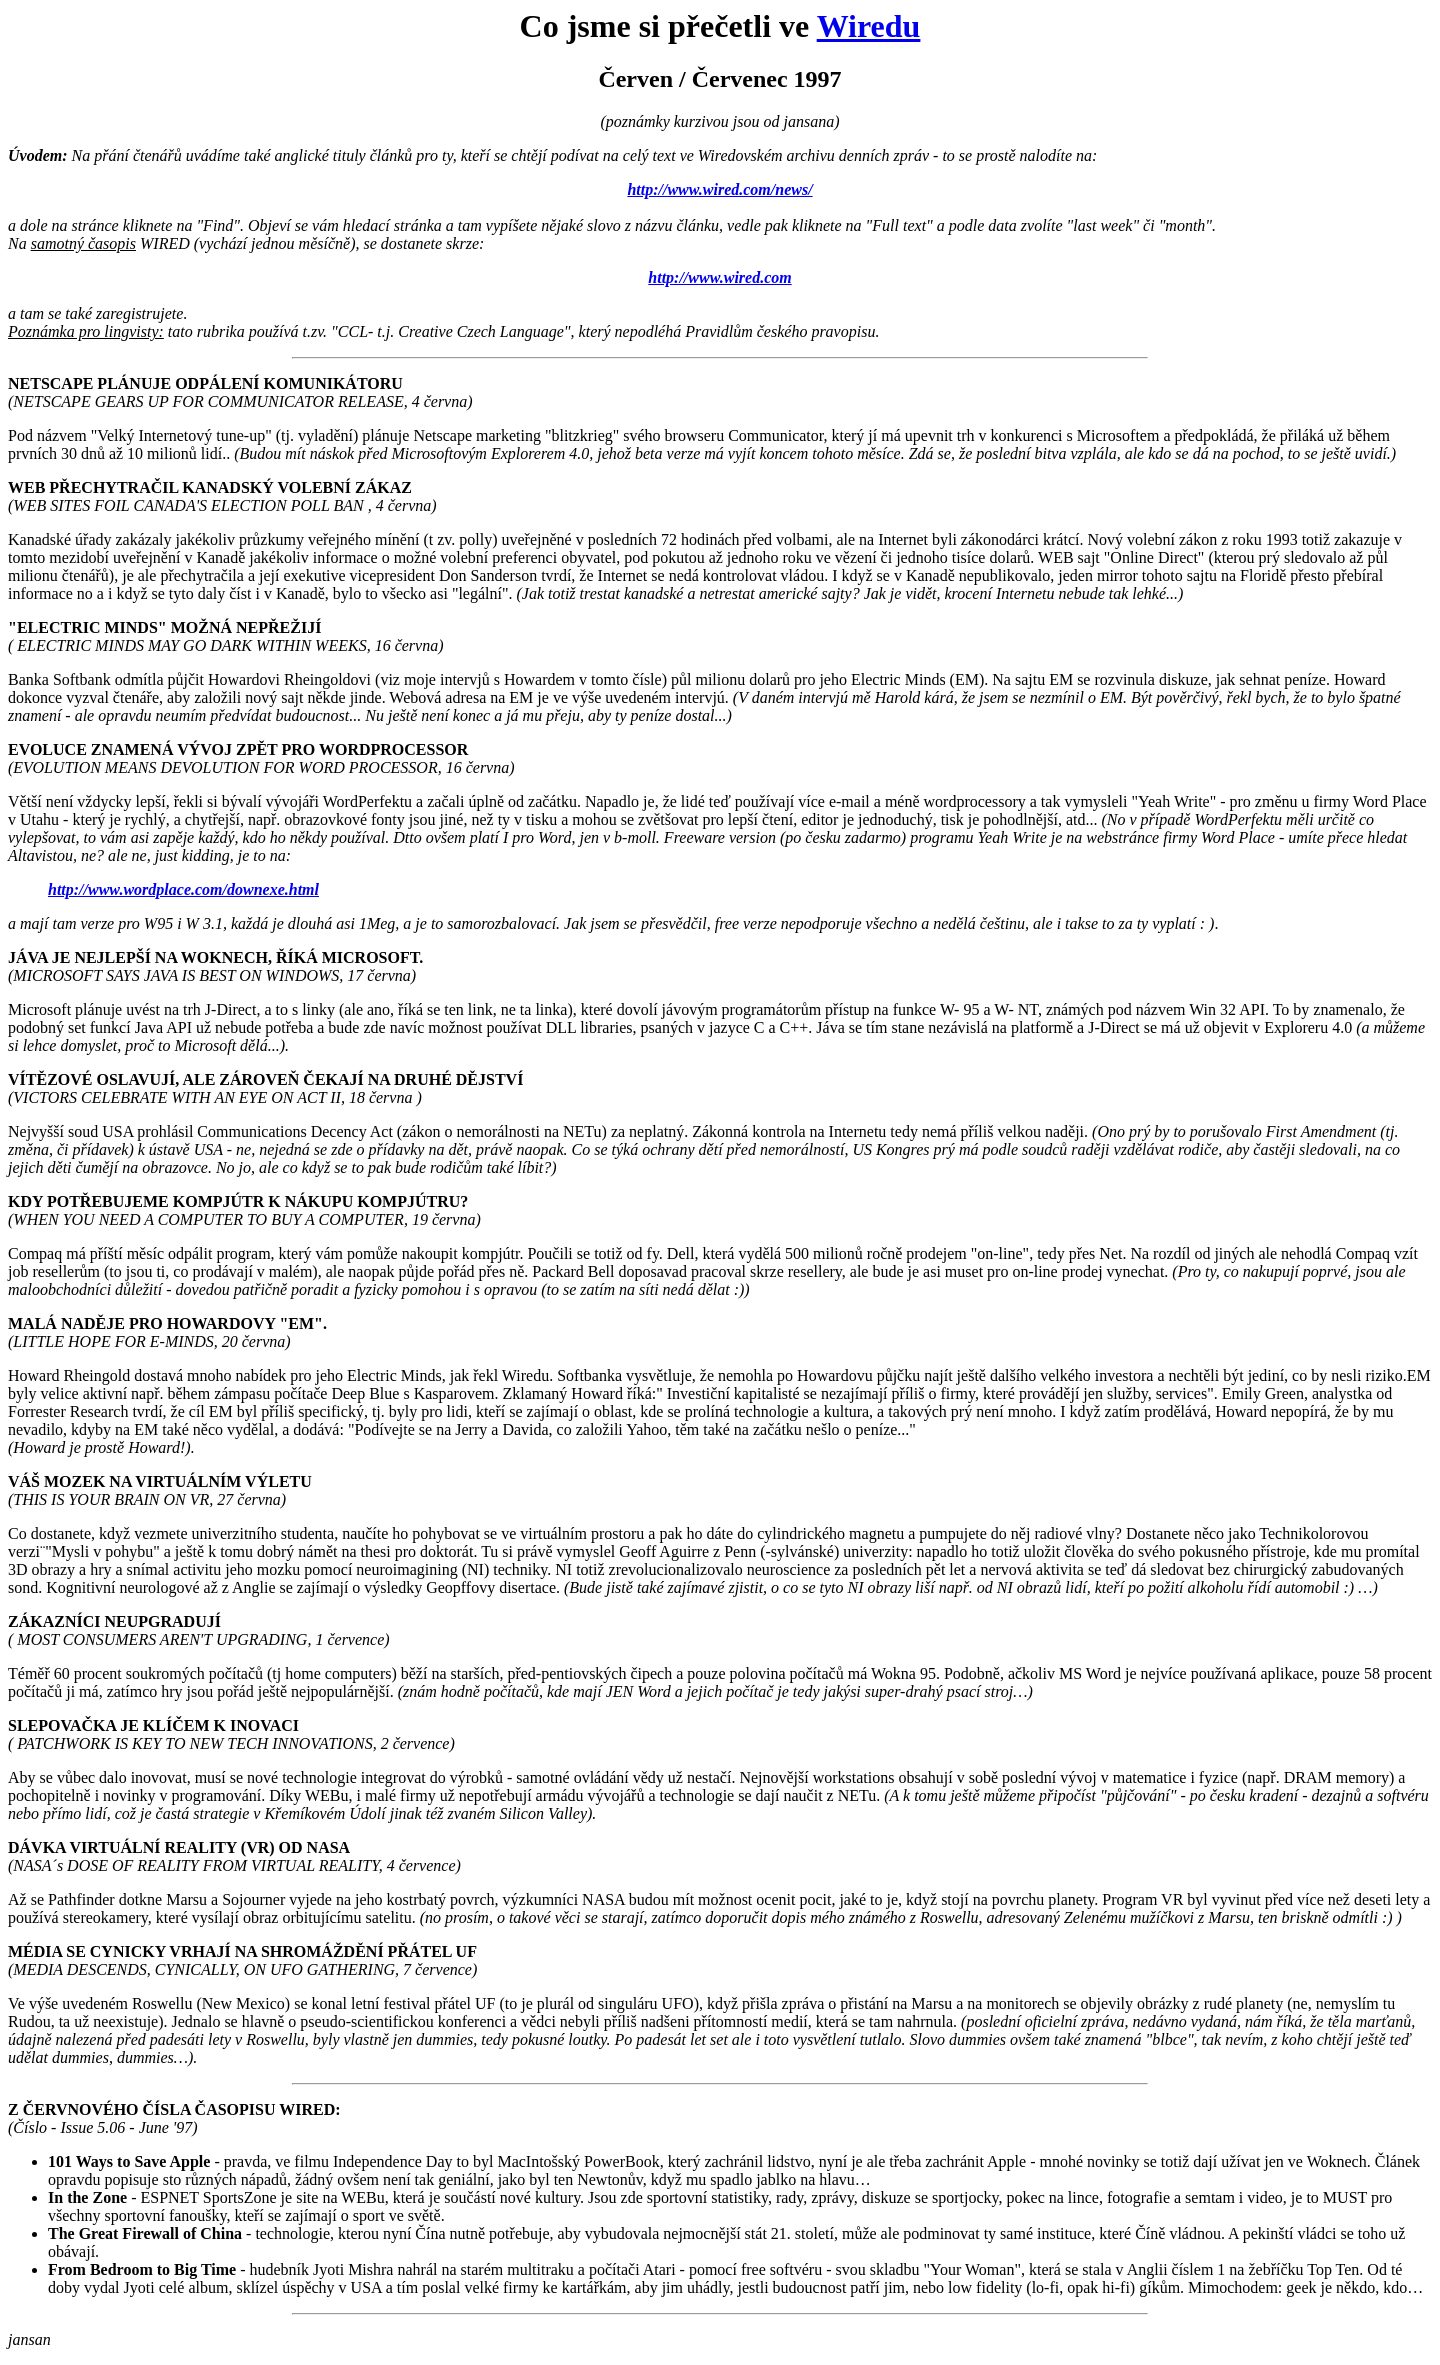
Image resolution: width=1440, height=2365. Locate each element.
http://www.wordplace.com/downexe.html (183, 889)
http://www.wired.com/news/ (719, 189)
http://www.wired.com (719, 277)
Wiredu (869, 26)
